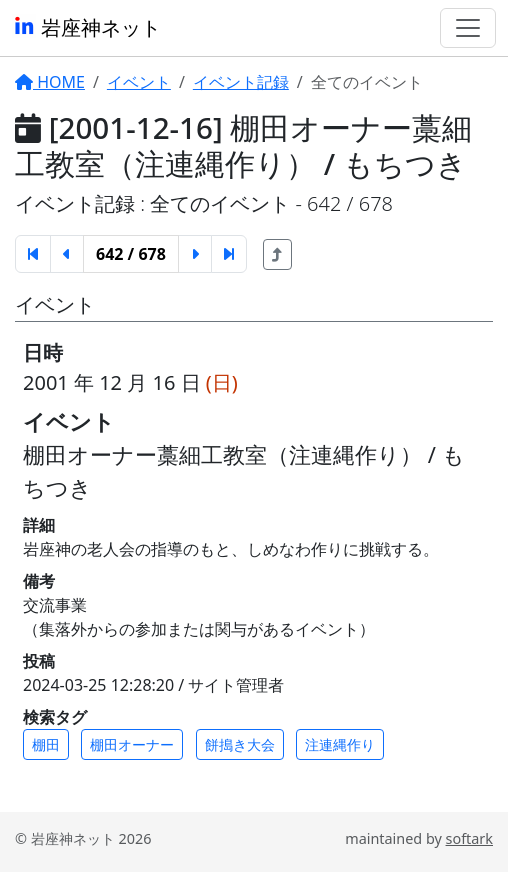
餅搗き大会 (240, 744)
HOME (50, 82)
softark (469, 838)
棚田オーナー (132, 744)
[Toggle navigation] (468, 28)
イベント (139, 82)
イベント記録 (241, 82)
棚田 (46, 744)
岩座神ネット (86, 27)
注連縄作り (340, 744)
